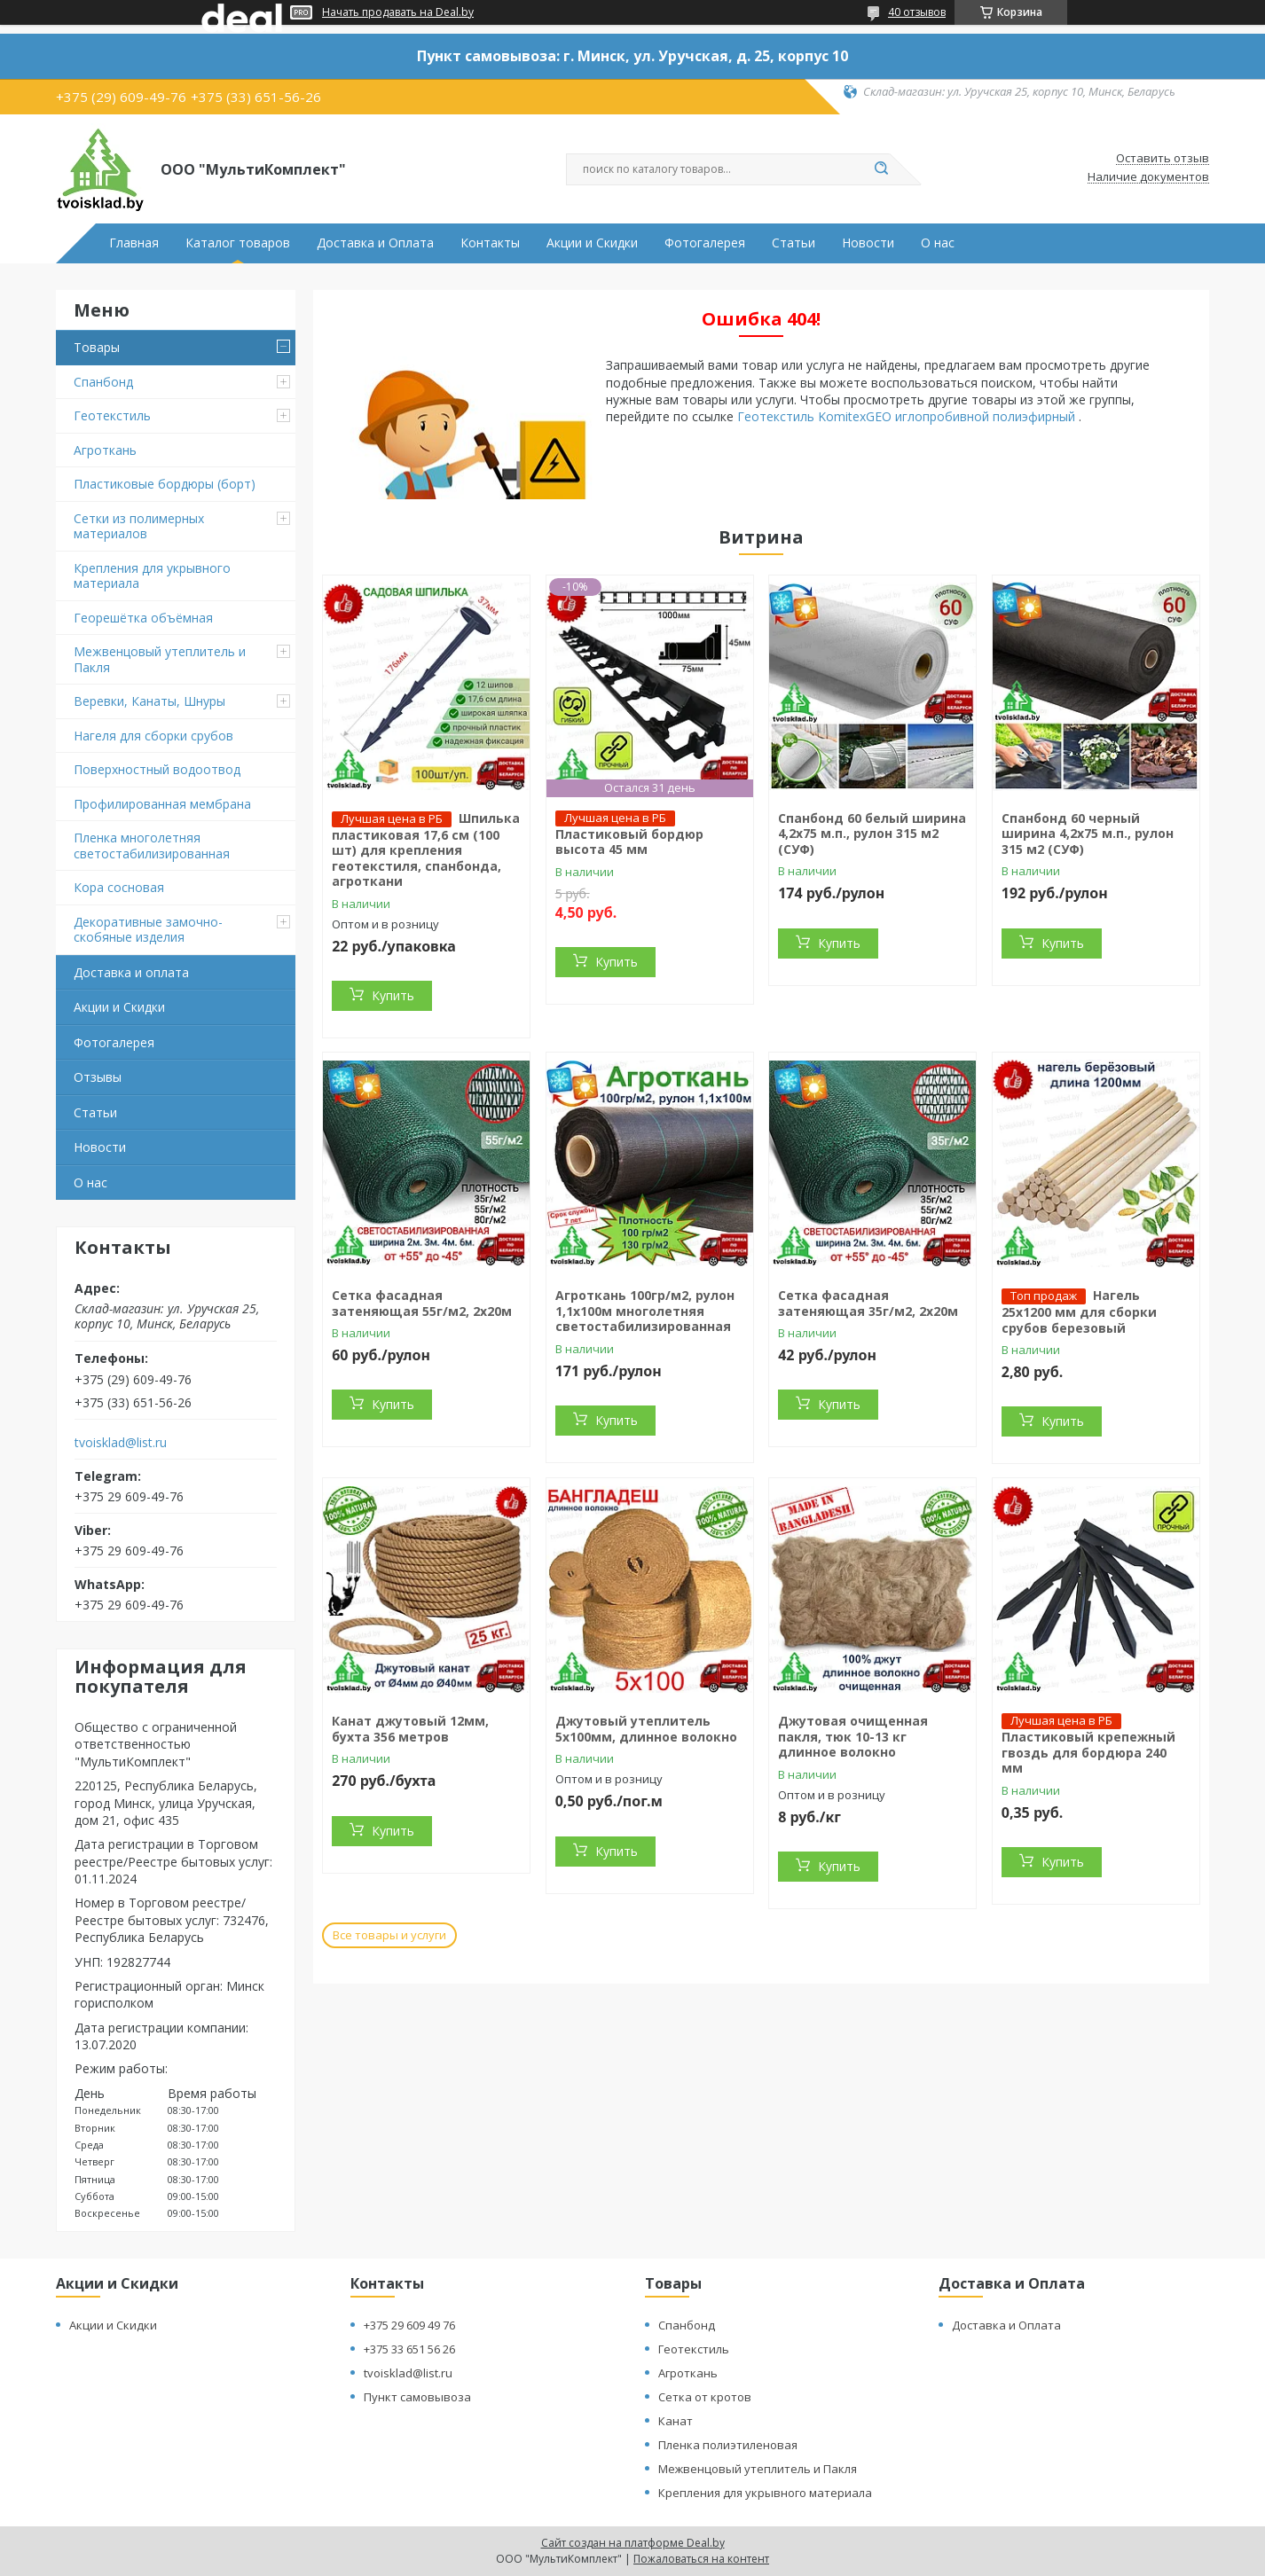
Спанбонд (103, 381)
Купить (393, 995)
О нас (938, 243)
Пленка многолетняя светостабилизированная (152, 845)
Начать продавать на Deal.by (398, 12)
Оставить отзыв (1162, 159)
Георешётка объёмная (143, 617)
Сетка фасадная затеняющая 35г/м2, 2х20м (868, 1303)
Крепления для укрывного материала (152, 576)
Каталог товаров (237, 243)
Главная (134, 243)
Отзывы (98, 1077)
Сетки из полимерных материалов (139, 526)
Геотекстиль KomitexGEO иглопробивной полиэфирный (908, 416)
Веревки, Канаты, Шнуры (149, 701)
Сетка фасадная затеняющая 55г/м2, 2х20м (422, 1303)
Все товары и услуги (389, 1935)
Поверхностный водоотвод (157, 769)
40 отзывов (917, 12)
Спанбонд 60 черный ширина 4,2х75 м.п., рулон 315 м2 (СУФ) (1088, 833)
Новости (868, 243)
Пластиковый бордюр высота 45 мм (629, 842)
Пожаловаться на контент (701, 2558)
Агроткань (105, 450)
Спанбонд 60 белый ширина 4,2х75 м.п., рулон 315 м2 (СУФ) (872, 833)
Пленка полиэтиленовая (728, 2445)
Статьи (793, 243)
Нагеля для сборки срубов (153, 735)
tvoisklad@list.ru (121, 1443)
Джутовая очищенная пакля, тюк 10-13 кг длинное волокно (853, 1736)
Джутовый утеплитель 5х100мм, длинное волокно (646, 1728)
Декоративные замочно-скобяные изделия (148, 929)
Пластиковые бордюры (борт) (164, 483)
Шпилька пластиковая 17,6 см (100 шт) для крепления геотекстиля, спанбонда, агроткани (426, 850)
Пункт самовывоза (417, 2397)
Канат (675, 2421)
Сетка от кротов (704, 2397)
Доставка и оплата (131, 972)
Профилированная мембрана (162, 803)
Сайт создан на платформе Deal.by (633, 2542)
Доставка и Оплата (375, 243)
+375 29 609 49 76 (409, 2325)
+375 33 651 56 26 (409, 2349)
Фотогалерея (704, 243)
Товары (97, 347)
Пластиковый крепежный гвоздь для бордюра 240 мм (1088, 1752)
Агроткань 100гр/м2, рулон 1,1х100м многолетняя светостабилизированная (645, 1311)
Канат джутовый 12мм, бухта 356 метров (410, 1728)
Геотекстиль (112, 415)
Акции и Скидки (592, 243)
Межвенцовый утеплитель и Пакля (160, 659)
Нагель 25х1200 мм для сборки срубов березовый (1079, 1311)
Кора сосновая (119, 887)
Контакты (490, 243)
